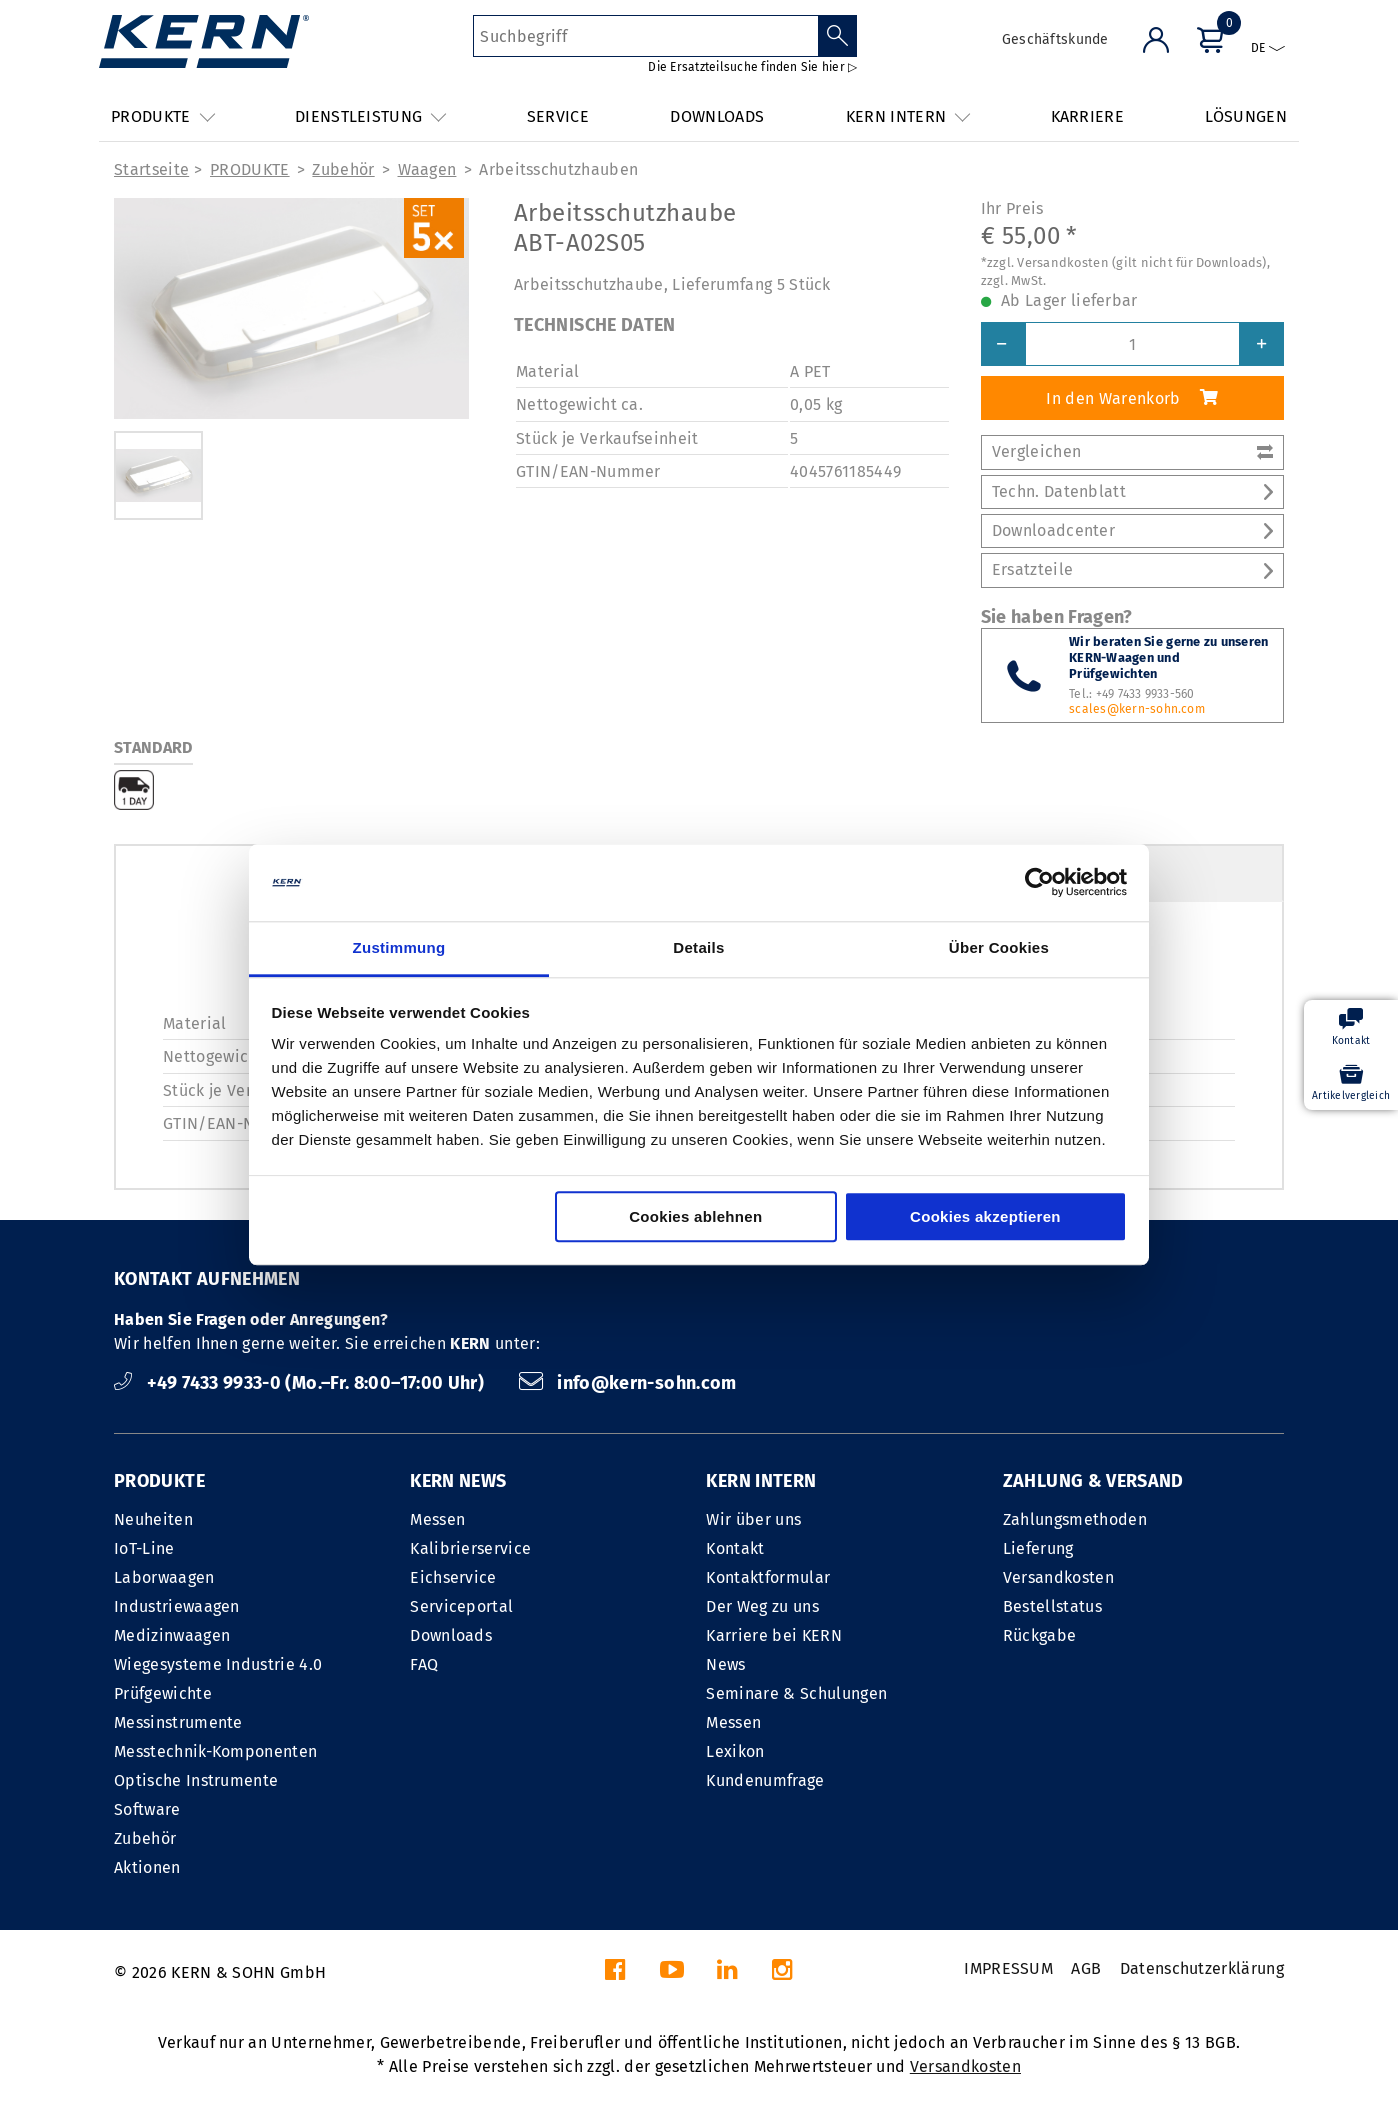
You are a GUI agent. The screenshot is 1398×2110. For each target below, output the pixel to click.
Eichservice (453, 1577)
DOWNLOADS (717, 116)
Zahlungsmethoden (1075, 1519)
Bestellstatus (1052, 1606)
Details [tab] (698, 947)
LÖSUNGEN (1246, 116)
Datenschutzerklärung (1202, 1968)
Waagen (427, 169)
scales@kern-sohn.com (1137, 709)
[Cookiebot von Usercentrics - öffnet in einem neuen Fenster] (1039, 883)
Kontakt (735, 1548)
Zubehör (343, 169)
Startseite (151, 169)
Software (147, 1809)
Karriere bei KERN (773, 1635)
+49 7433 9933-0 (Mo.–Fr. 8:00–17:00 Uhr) (301, 1383)
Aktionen (147, 1867)
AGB (1086, 1968)
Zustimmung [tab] (399, 947)
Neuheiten (153, 1519)
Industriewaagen (177, 1606)
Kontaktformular (768, 1577)
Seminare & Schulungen (796, 1693)
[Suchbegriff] (645, 36)
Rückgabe (1040, 1635)
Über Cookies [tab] (999, 947)
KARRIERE (1088, 116)
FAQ (424, 1664)
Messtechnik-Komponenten (215, 1751)
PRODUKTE (250, 169)
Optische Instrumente (196, 1780)
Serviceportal (461, 1606)
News (725, 1664)
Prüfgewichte (163, 1693)
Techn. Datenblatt (1132, 491)
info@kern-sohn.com (628, 1383)
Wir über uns (753, 1519)
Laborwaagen (164, 1577)
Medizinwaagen (172, 1635)
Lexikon (735, 1751)
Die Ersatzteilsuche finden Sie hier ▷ (752, 67)
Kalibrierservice (470, 1548)
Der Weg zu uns (762, 1606)
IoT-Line (144, 1548)
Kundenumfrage (765, 1780)
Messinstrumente (178, 1722)
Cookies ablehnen (695, 1216)
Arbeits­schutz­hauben (558, 169)
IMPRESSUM (1008, 1968)
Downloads (451, 1635)
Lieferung (1038, 1548)
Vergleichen (1132, 451)
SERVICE (558, 116)
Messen (437, 1519)
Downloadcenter (1132, 530)
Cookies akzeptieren (985, 1216)
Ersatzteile (1132, 569)
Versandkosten (1058, 1577)
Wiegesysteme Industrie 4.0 (218, 1664)
